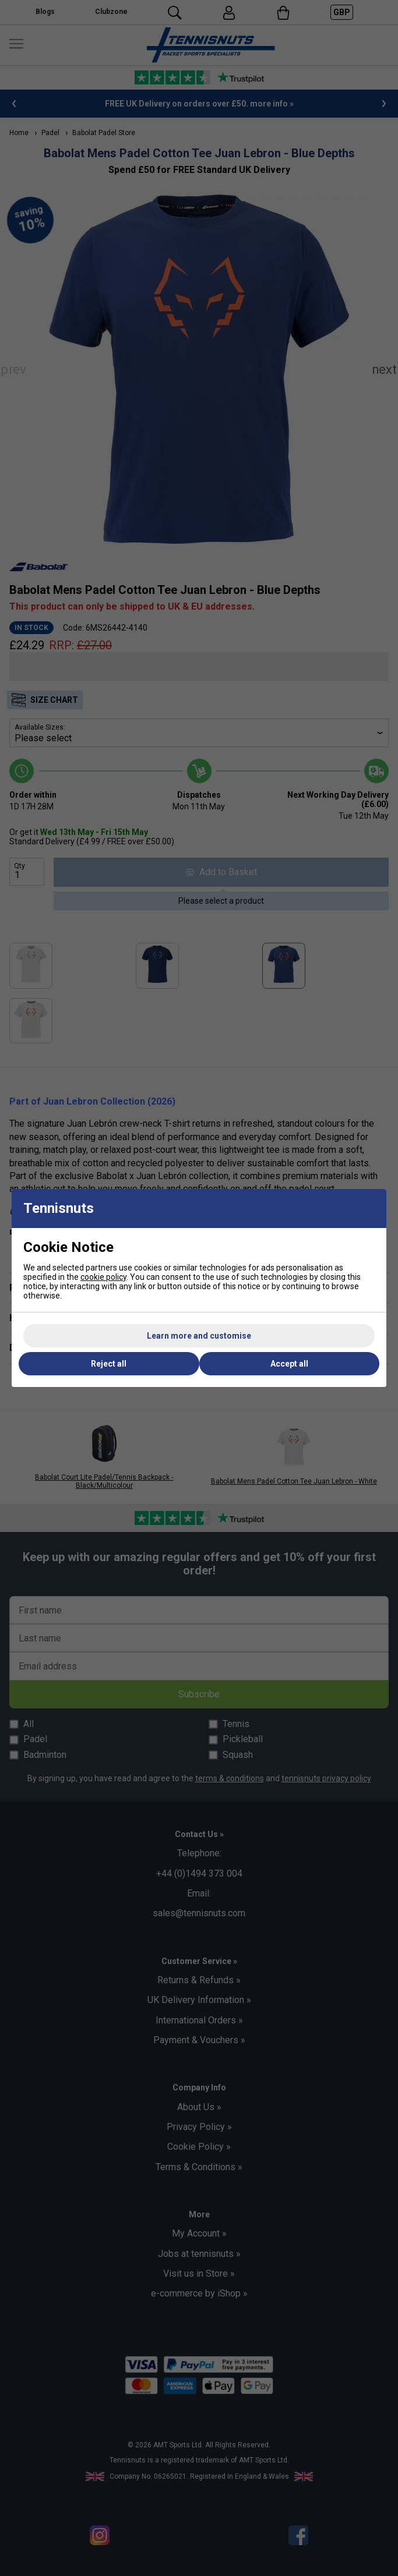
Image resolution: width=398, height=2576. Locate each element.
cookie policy (103, 1277)
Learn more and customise (199, 1335)
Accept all (289, 1363)
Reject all (108, 1363)
